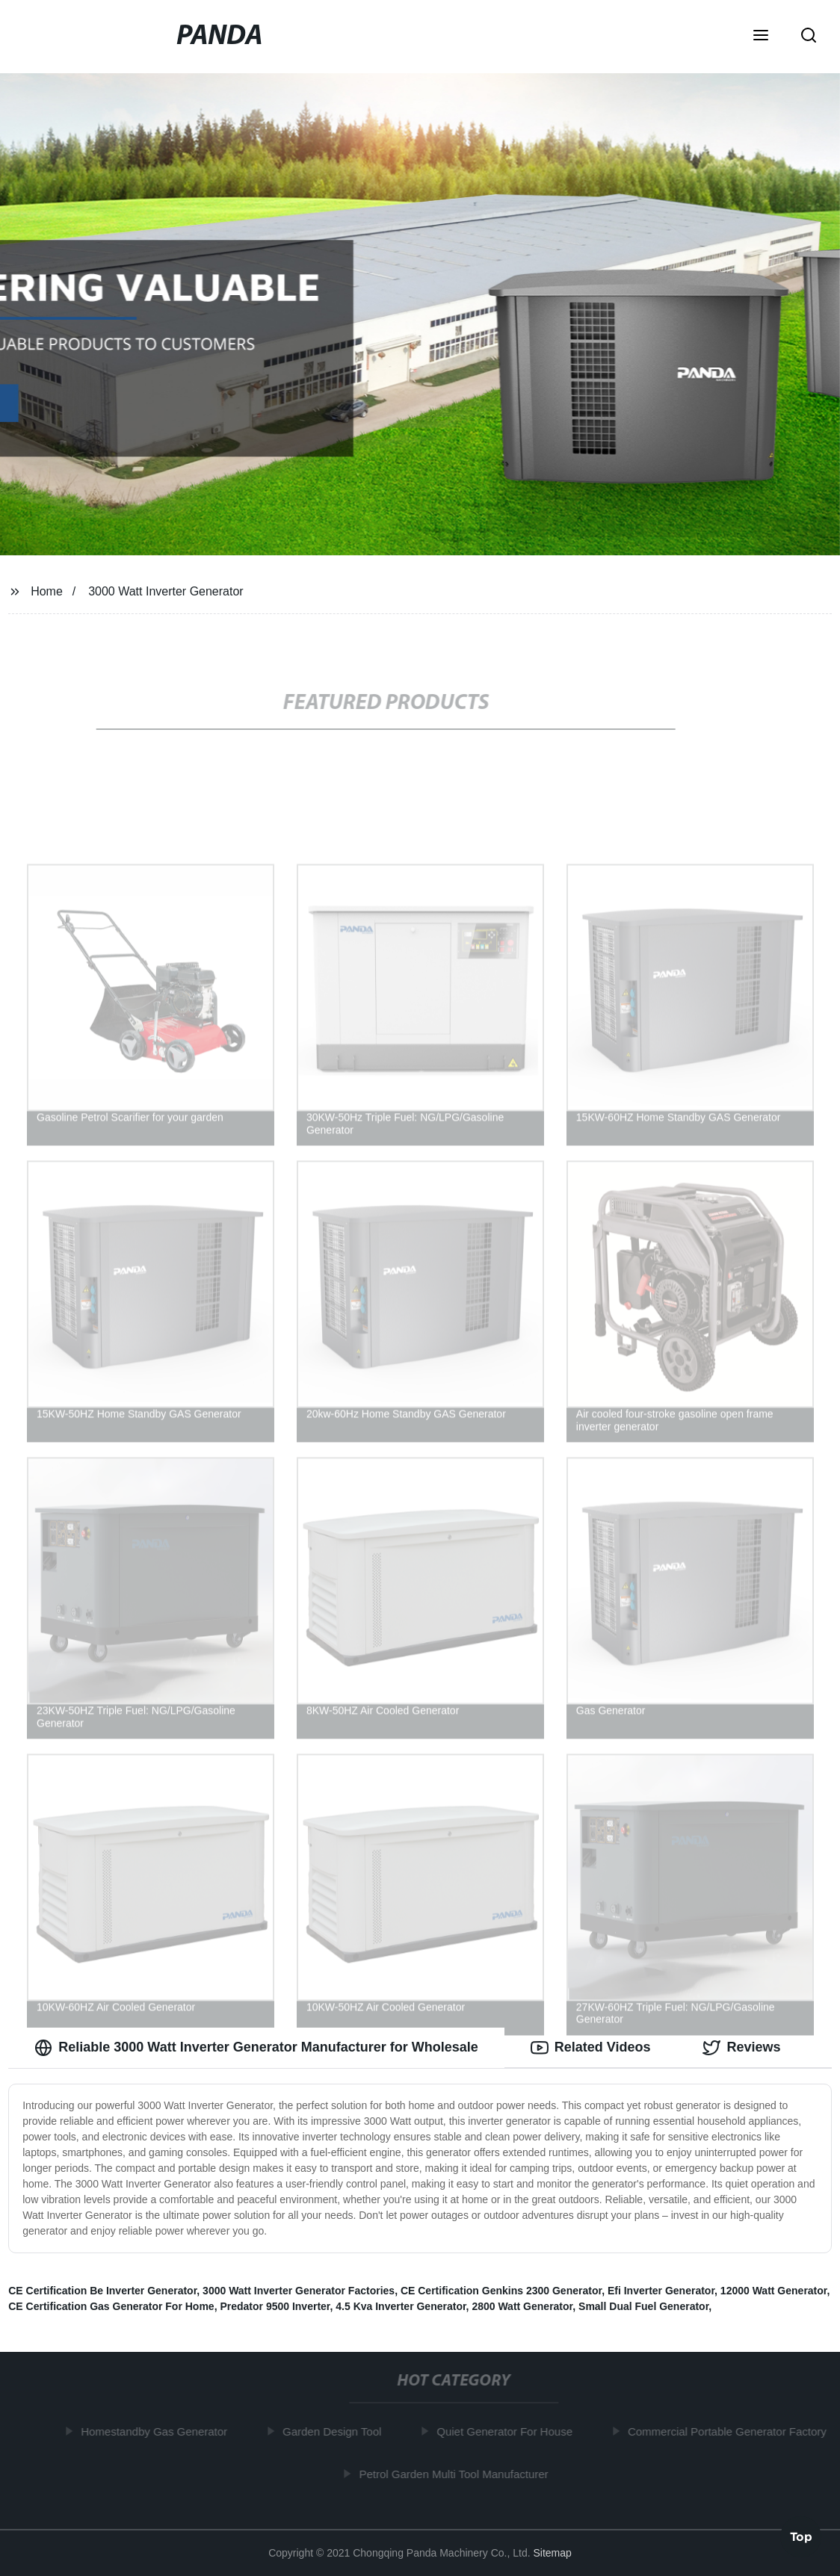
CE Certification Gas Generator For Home (111, 2306)
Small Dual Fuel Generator (643, 2306)
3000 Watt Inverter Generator (166, 591)
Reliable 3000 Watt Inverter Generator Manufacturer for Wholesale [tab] (256, 2048)
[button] (760, 36)
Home (47, 591)
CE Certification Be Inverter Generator (102, 2291)
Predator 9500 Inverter (275, 2306)
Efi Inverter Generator (661, 2291)
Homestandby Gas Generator (158, 2431)
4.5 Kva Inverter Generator (401, 2306)
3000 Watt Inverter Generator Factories (299, 2291)
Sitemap (552, 2553)
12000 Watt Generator (773, 2291)
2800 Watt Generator (522, 2306)
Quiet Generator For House (509, 2431)
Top (801, 2535)
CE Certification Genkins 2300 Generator (501, 2291)
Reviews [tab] (741, 2048)
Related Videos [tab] (591, 2048)
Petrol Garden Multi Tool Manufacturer (457, 2474)
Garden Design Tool (336, 2431)
